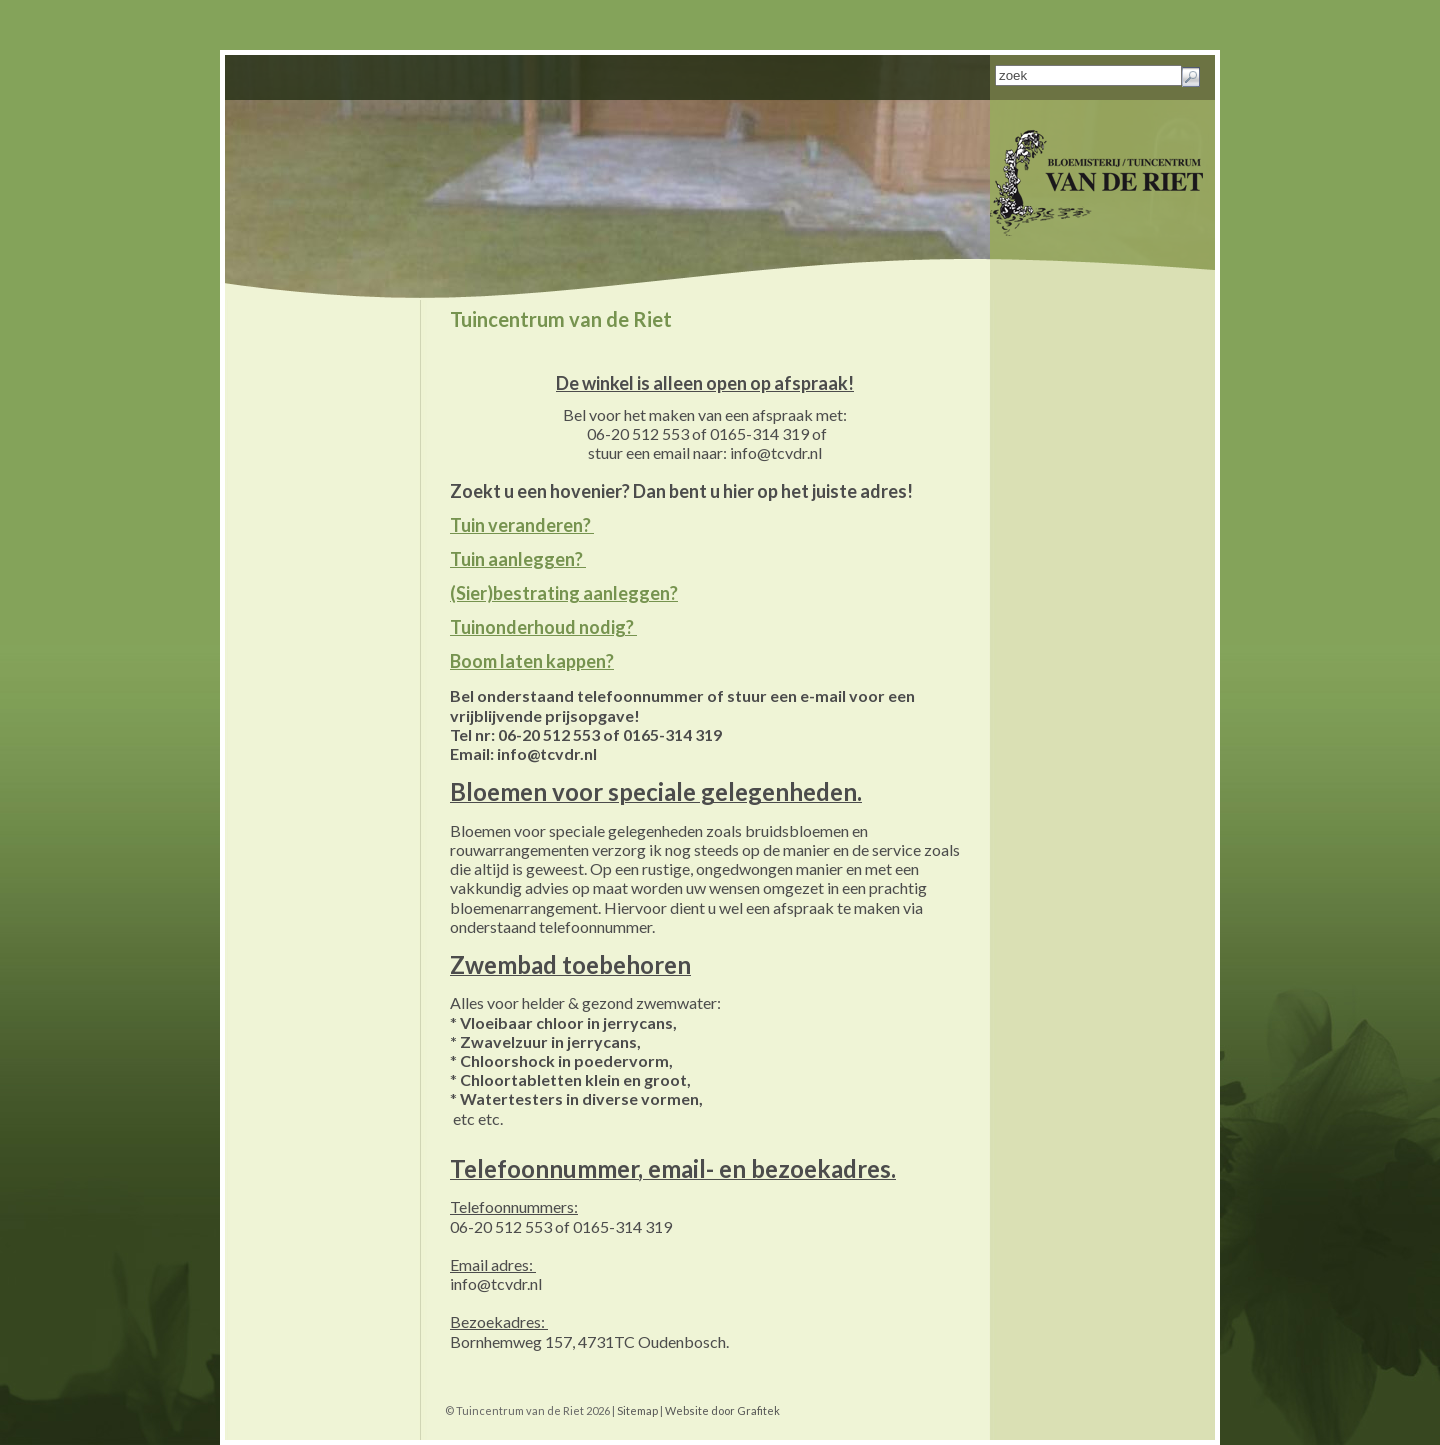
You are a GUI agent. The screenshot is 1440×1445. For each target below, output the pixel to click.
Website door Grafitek (722, 1410)
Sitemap (637, 1410)
